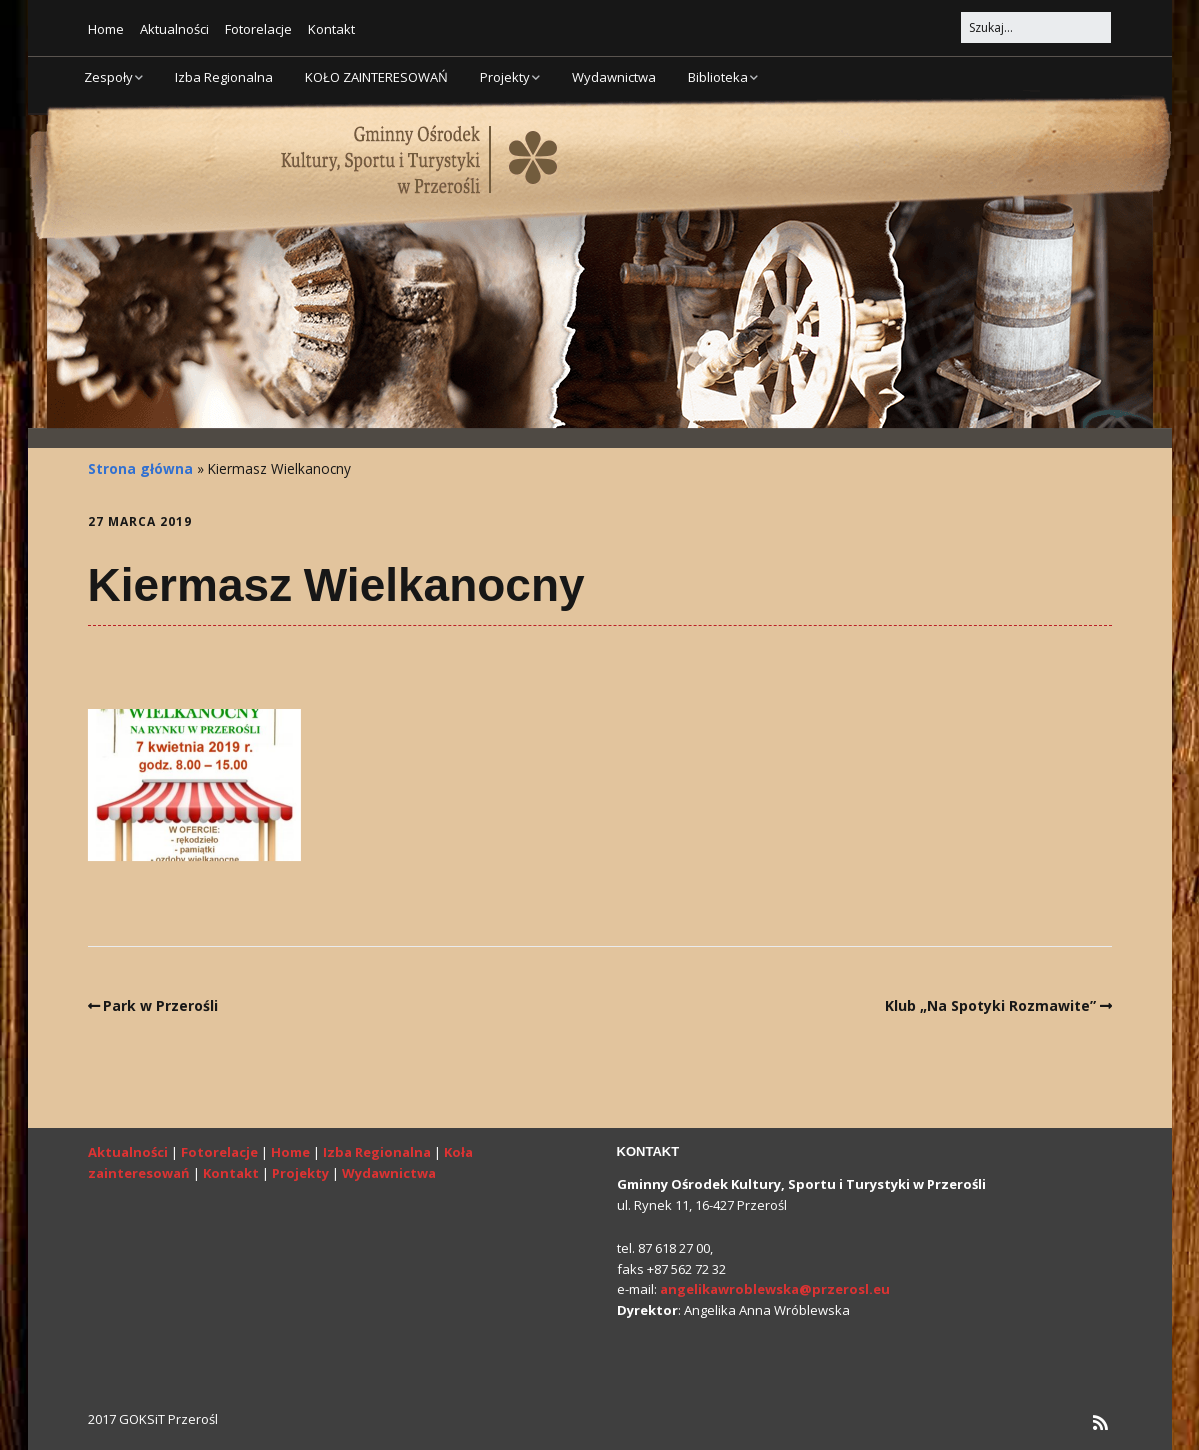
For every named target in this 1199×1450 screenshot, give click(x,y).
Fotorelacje (258, 29)
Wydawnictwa (614, 77)
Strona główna (140, 468)
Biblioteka (718, 77)
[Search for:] (1036, 27)
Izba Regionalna (224, 77)
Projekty (505, 77)
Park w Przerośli (160, 1005)
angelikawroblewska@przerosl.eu (775, 1289)
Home (106, 29)
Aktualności (174, 29)
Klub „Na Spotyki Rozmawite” (990, 1005)
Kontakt (331, 29)
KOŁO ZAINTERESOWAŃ (376, 77)
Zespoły (108, 77)
